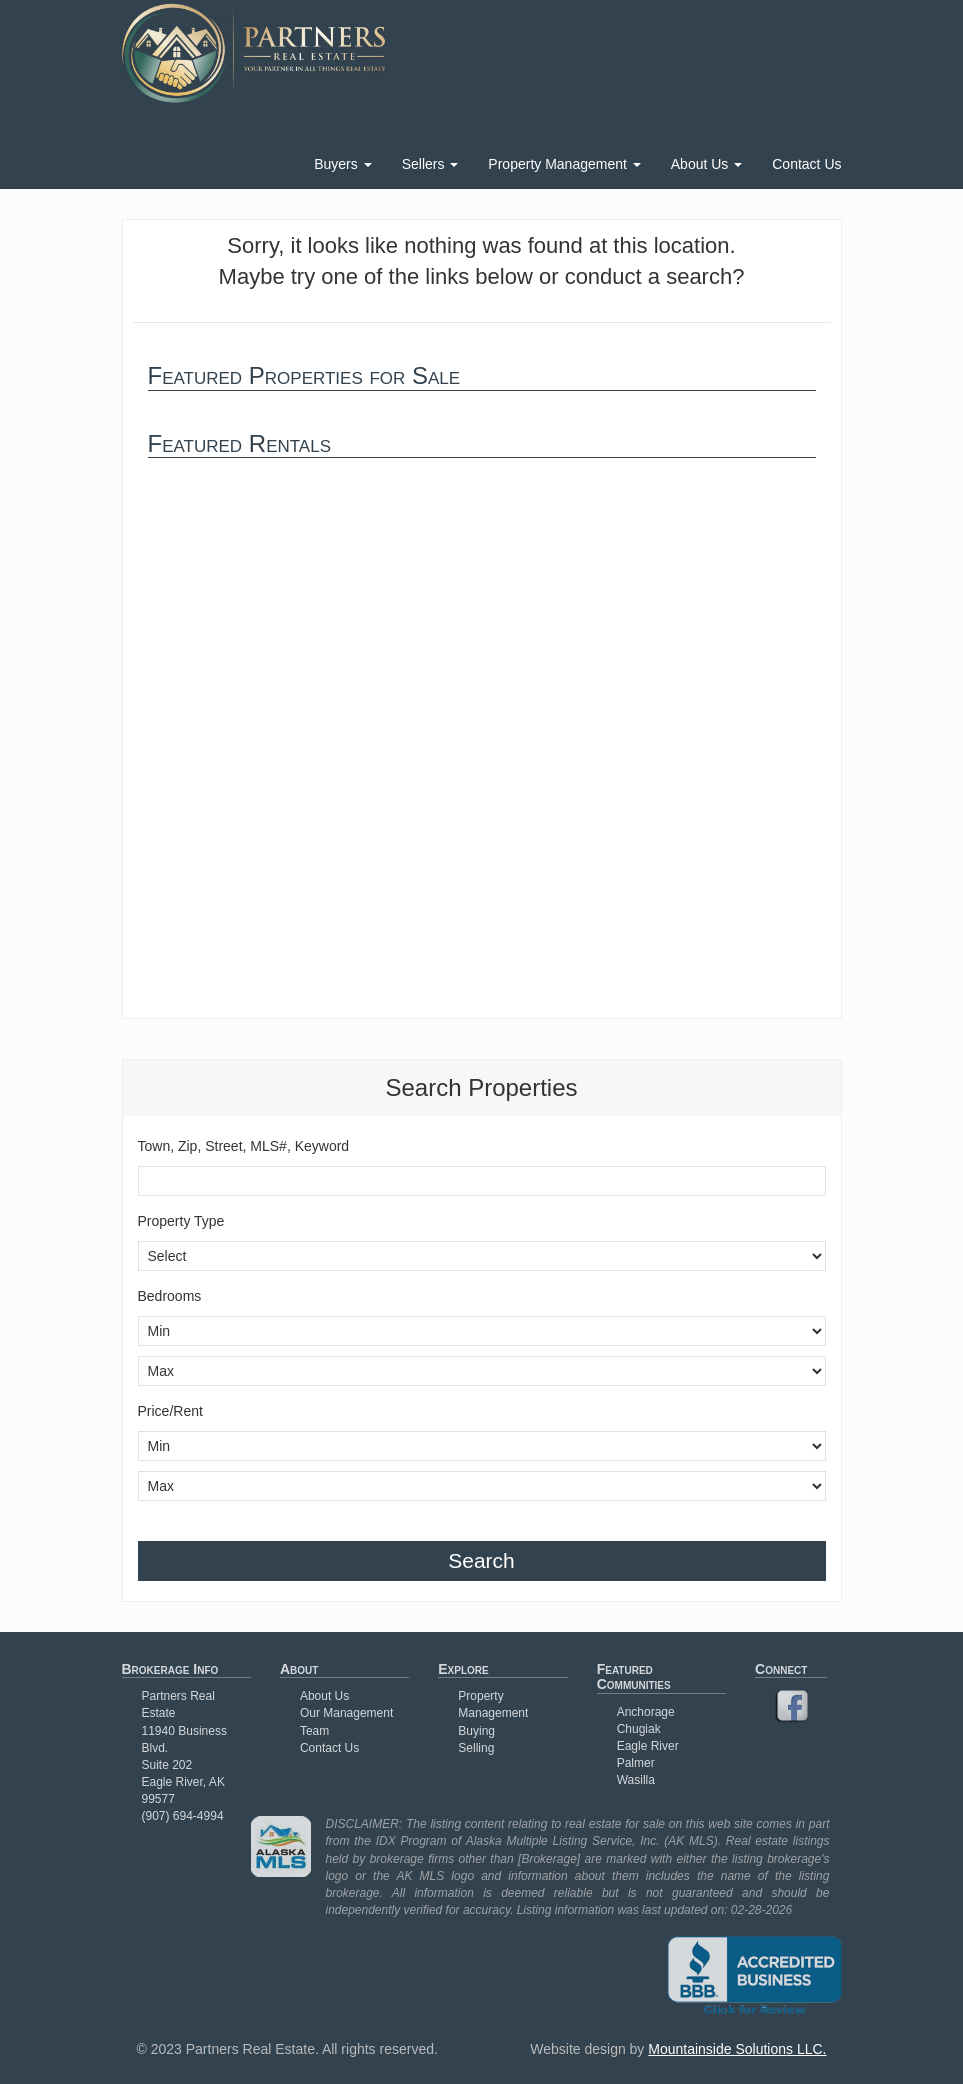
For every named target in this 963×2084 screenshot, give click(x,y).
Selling (476, 1748)
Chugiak (639, 1729)
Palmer (636, 1763)
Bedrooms (170, 1296)
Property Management (564, 164)
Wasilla (636, 1780)
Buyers (342, 164)
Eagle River (648, 1746)
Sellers (430, 164)
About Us (706, 164)
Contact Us (806, 164)
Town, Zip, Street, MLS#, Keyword (244, 1146)
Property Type (181, 1221)
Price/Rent (170, 1411)
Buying (476, 1731)
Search (481, 1560)
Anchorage (646, 1712)
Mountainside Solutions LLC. (737, 2049)
